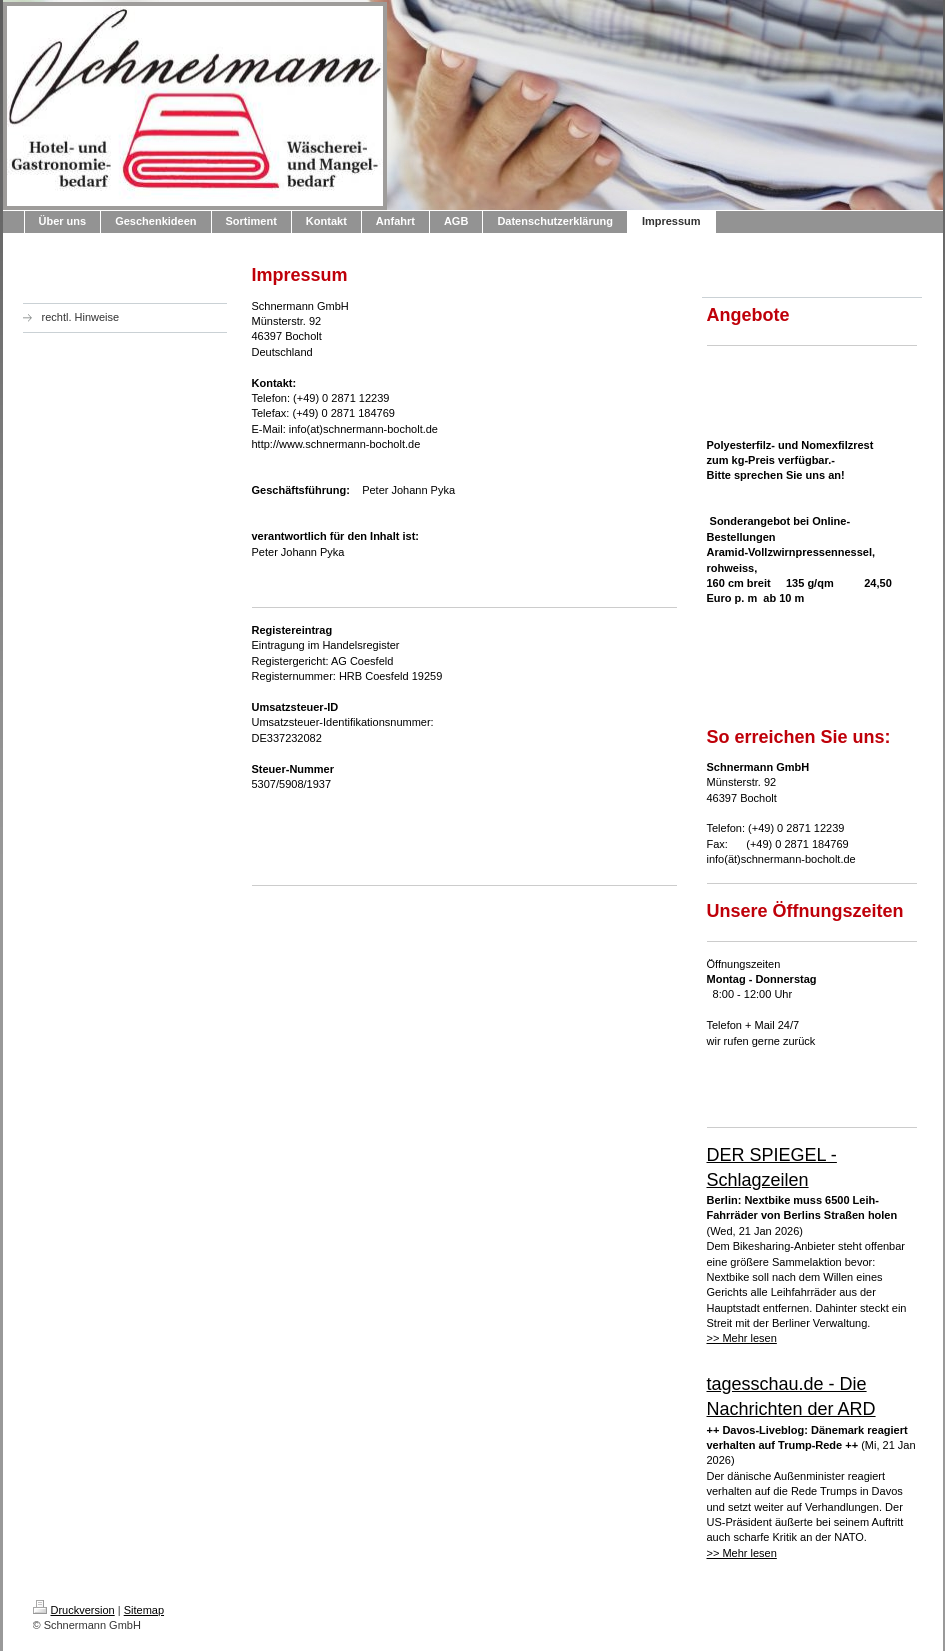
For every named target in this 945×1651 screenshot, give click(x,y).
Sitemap (144, 1610)
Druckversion (74, 1610)
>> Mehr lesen (742, 1338)
